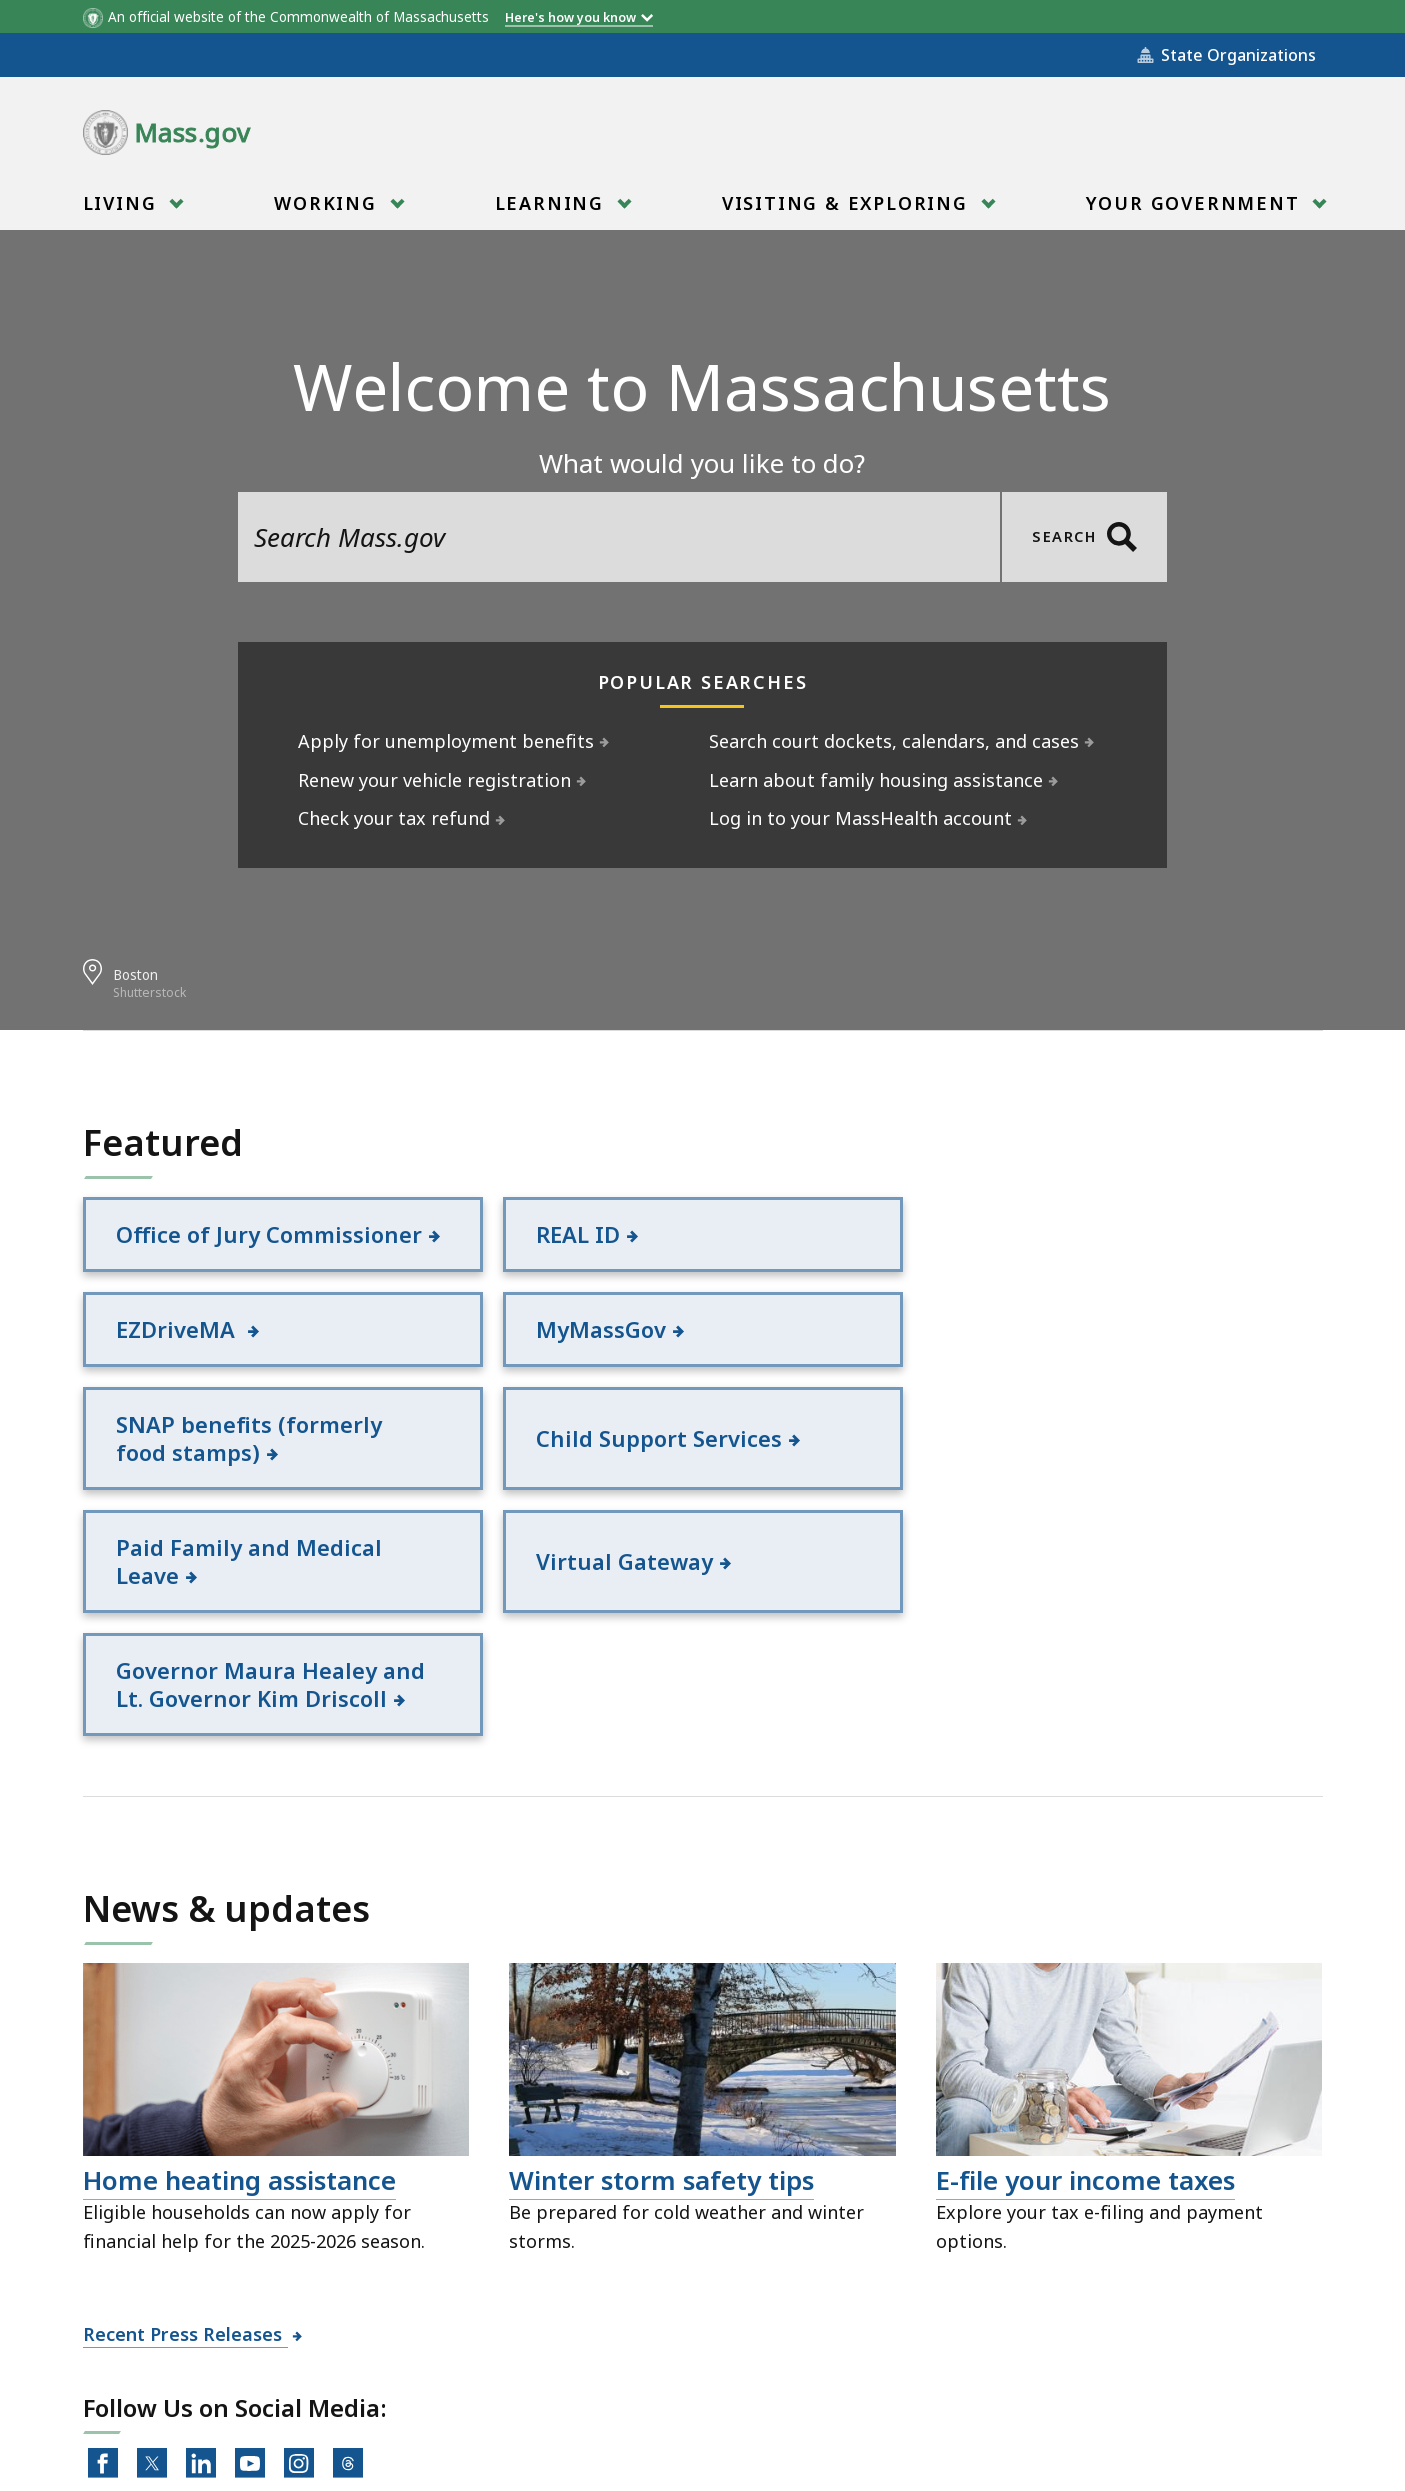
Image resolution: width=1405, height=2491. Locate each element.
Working (328, 209)
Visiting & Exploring (848, 209)
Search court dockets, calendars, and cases (894, 741)
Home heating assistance (239, 1963)
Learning (552, 209)
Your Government (1196, 209)
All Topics (333, 2381)
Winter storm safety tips (661, 1963)
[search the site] (619, 537)
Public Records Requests (659, 2381)
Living (123, 209)
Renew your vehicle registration (435, 780)
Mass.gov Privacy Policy (895, 2444)
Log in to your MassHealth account (861, 818)
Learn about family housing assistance (876, 780)
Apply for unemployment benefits (446, 741)
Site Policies (463, 2381)
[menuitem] (131, 203)
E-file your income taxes (1085, 1963)
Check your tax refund (394, 818)
